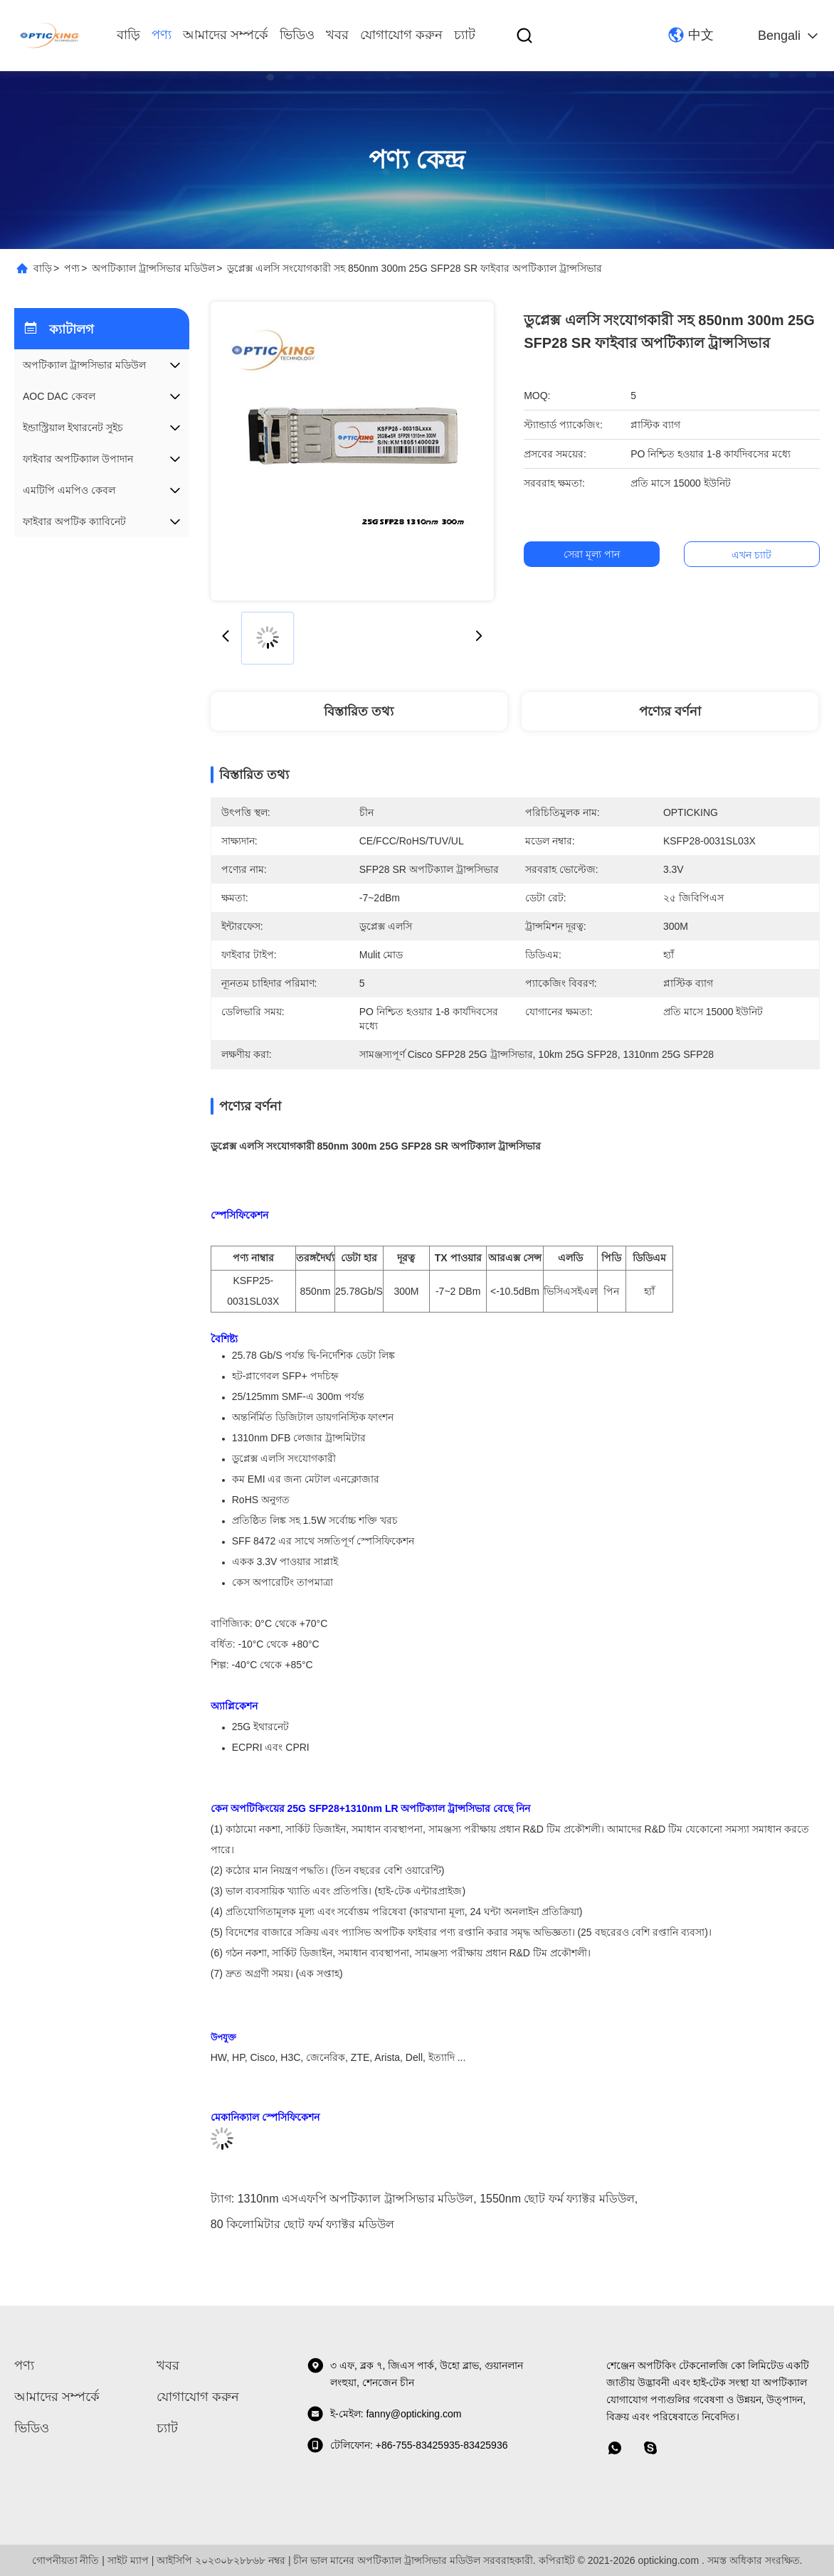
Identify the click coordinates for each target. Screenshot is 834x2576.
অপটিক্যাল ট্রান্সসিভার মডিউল (153, 268)
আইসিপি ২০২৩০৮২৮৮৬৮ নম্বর (221, 2560)
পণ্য (161, 35)
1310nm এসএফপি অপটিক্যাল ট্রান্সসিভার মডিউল (356, 2199)
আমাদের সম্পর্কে (225, 35)
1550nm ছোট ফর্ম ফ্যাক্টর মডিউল (557, 2199)
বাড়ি (128, 35)
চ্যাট (464, 35)
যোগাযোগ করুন (401, 35)
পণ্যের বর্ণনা (670, 711)
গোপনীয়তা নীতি (66, 2560)
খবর (337, 35)
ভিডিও (297, 35)
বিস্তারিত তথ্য (359, 711)
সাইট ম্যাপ (128, 2560)
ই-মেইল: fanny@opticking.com (384, 2413)
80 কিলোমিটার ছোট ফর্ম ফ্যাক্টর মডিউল (302, 2224)
